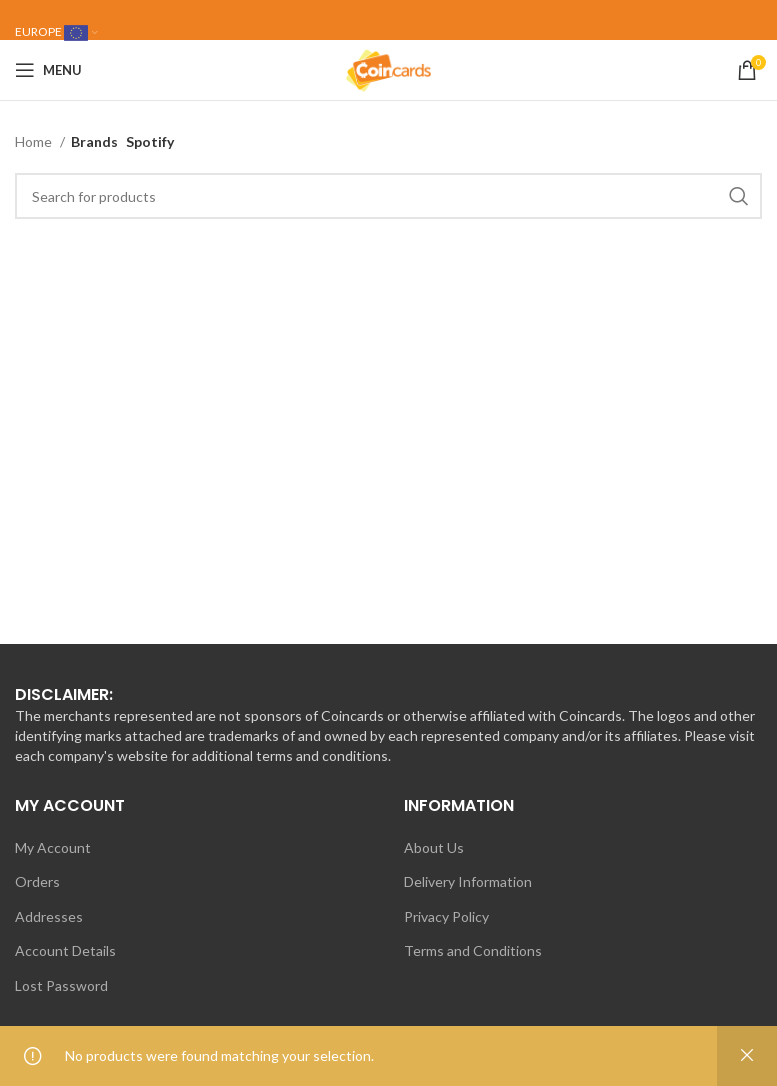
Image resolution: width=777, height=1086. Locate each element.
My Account (53, 847)
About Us (434, 847)
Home (35, 141)
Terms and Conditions (473, 950)
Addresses (49, 916)
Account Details (65, 950)
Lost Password (61, 985)
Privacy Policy (446, 916)
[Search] (388, 196)
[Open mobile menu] (48, 70)
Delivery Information (468, 881)
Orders (37, 881)
